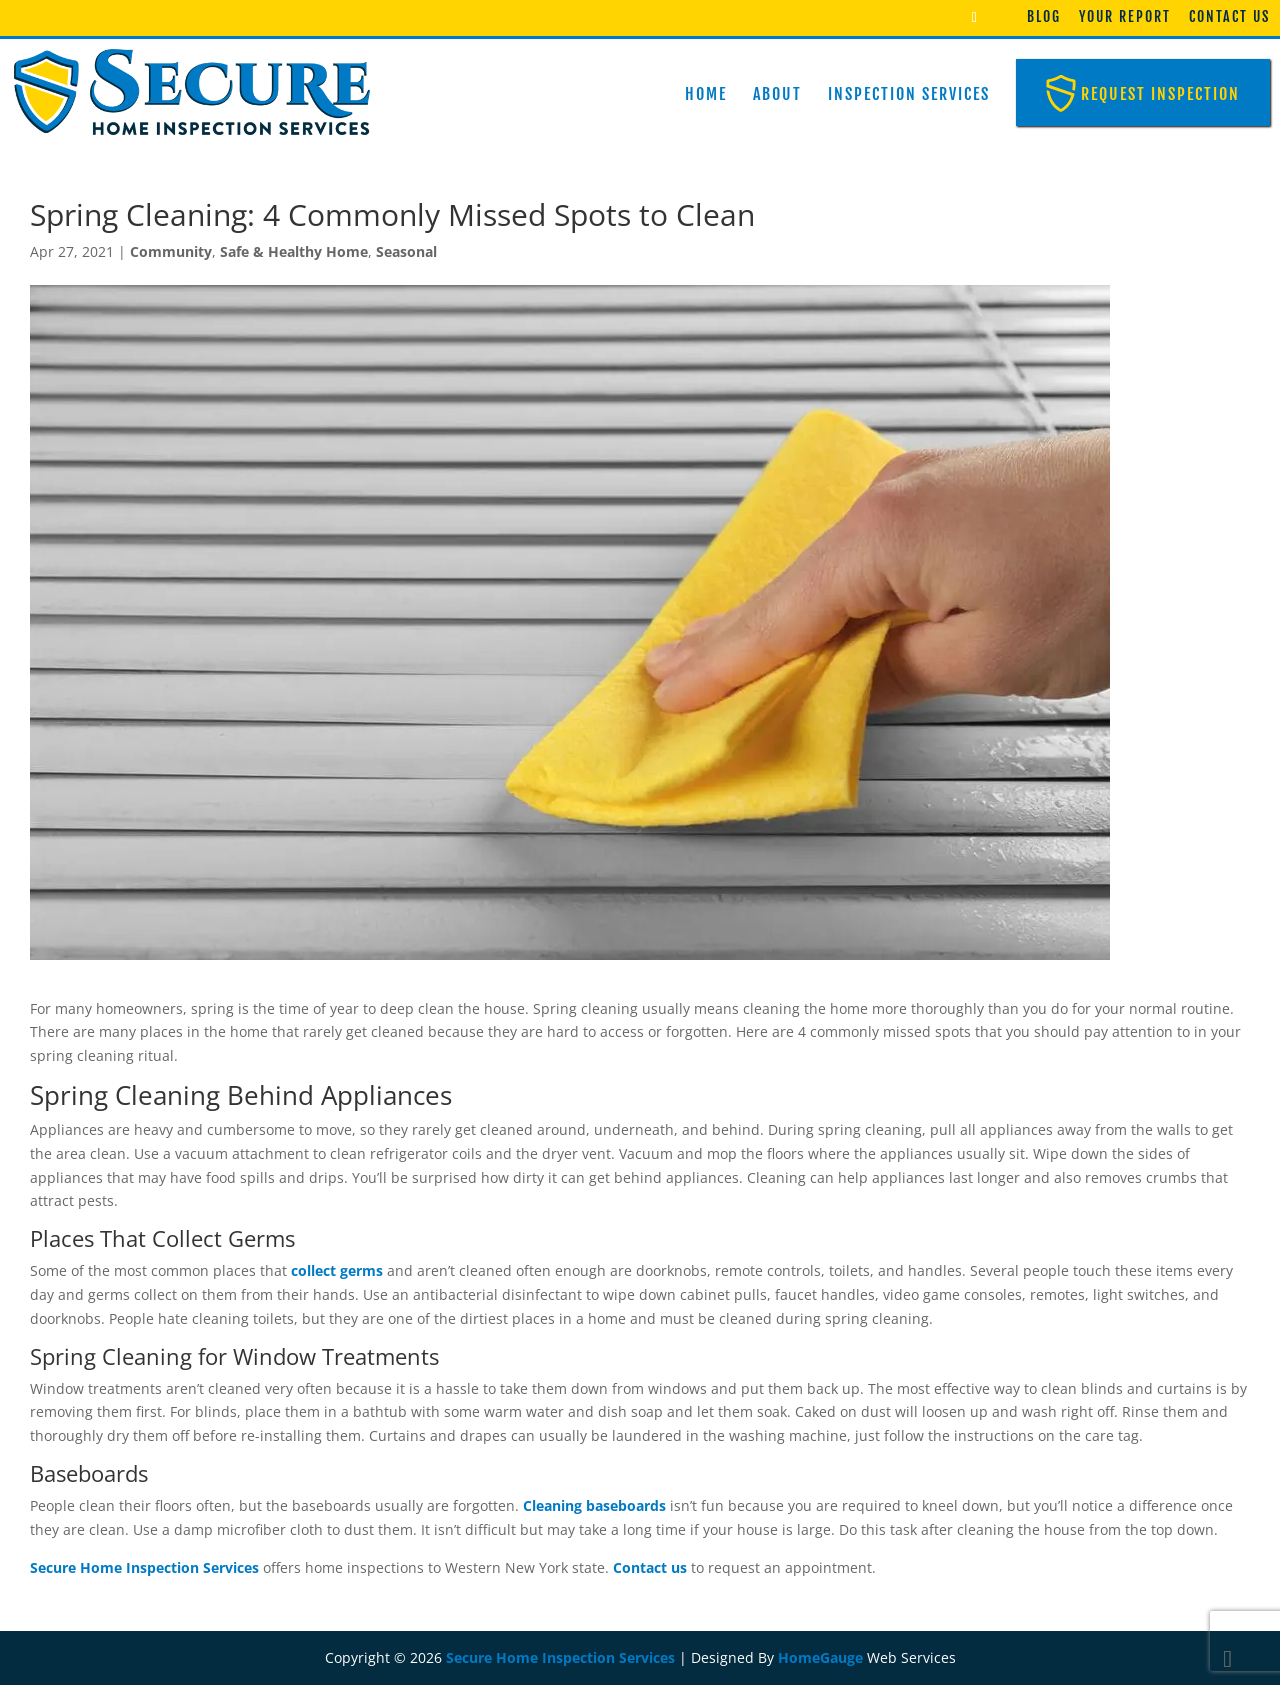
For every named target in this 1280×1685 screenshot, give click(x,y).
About (777, 94)
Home (706, 94)
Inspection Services (909, 94)
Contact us (650, 1567)
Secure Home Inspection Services (144, 1567)
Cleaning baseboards (594, 1505)
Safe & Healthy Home (294, 251)
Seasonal (406, 251)
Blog (1044, 17)
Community (171, 251)
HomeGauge (820, 1657)
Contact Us (1229, 17)
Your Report (1125, 17)
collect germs (337, 1270)
